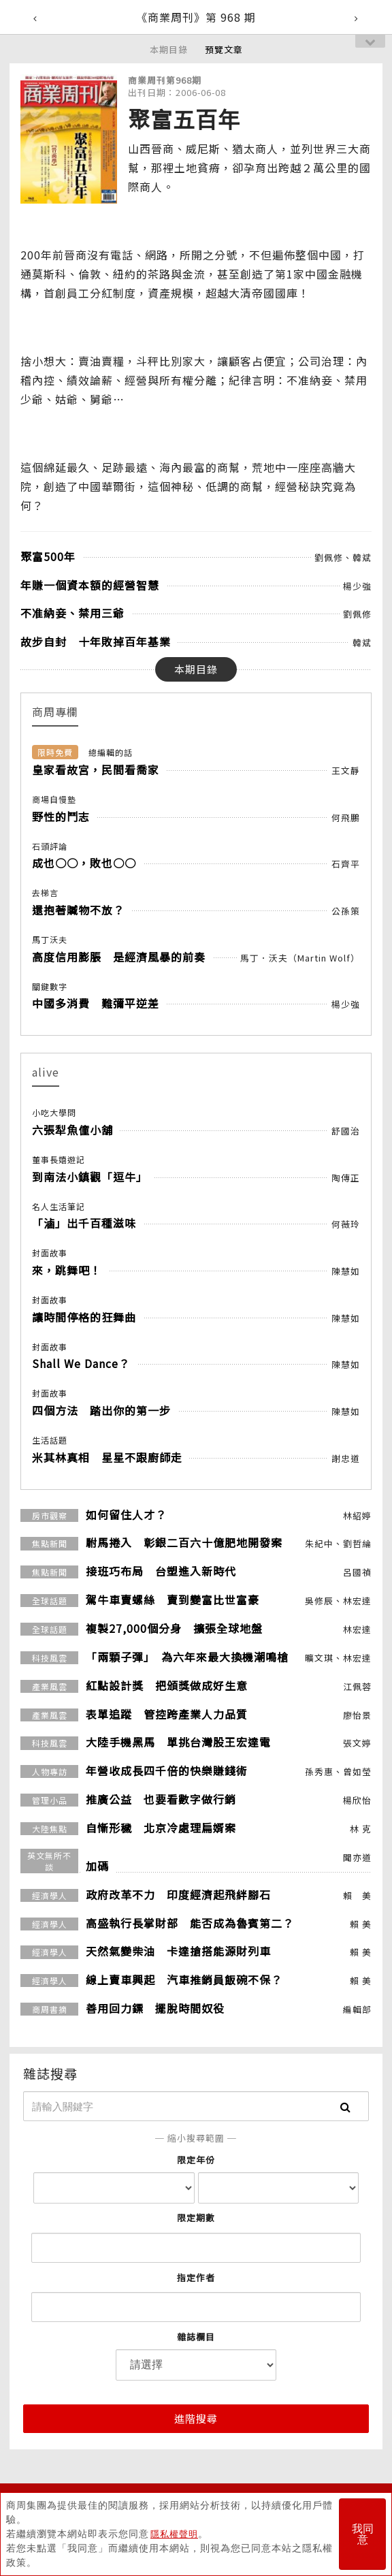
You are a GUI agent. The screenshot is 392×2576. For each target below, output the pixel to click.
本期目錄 (169, 49)
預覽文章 (224, 49)
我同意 (363, 2534)
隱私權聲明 (175, 2533)
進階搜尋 (196, 2418)
